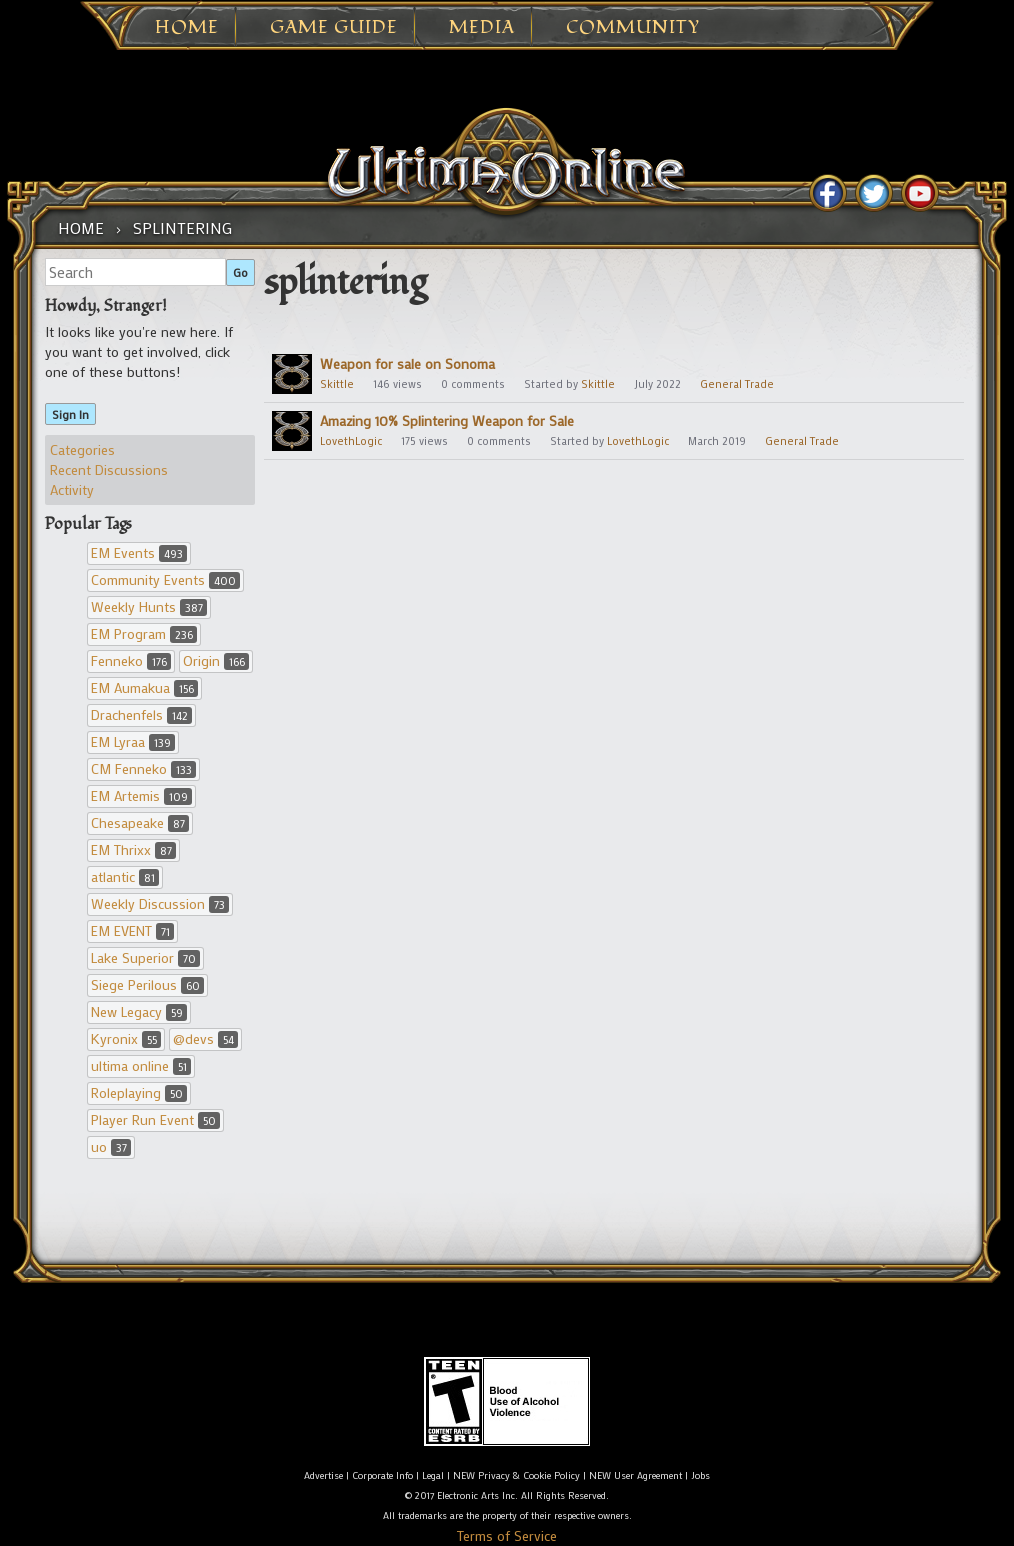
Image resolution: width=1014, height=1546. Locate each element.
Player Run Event (155, 1119)
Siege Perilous (147, 984)
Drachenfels (141, 714)
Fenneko (131, 660)
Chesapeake (140, 822)
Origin (216, 660)
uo (111, 1146)
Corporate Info (382, 1475)
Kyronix (126, 1038)
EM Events (139, 552)
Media (482, 28)
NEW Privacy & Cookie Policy (516, 1475)
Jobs (700, 1475)
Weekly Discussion (160, 903)
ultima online (141, 1065)
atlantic (125, 876)
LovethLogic (351, 441)
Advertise (323, 1475)
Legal (433, 1475)
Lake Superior (145, 957)
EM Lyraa (133, 741)
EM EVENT (132, 930)
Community (633, 28)
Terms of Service (507, 1535)
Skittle (337, 384)
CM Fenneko (143, 768)
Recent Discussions (109, 469)
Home (187, 28)
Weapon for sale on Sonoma (407, 363)
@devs (205, 1038)
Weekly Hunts (149, 606)
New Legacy (139, 1011)
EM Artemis (141, 795)
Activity (72, 489)
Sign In (70, 414)
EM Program (144, 633)
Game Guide (334, 28)
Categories (82, 449)
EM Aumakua (144, 687)
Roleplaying (139, 1092)
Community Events (165, 579)
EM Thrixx (133, 849)
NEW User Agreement (635, 1475)
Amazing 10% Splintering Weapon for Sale (447, 420)
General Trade (737, 384)
